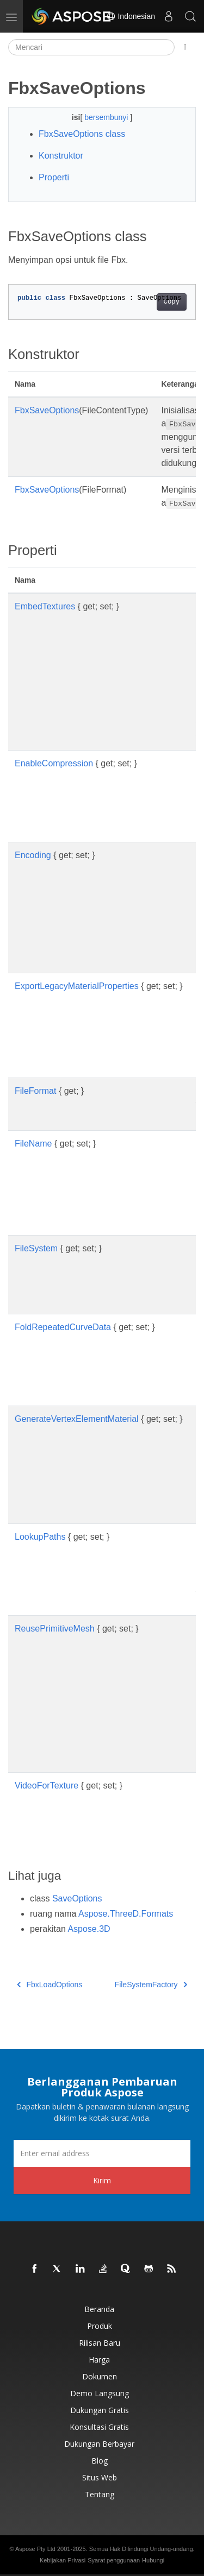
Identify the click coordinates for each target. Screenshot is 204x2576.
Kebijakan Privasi (62, 2560)
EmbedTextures (45, 606)
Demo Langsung (99, 2393)
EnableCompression (54, 763)
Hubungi (153, 2560)
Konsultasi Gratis (99, 2427)
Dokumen (99, 2376)
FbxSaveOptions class (82, 133)
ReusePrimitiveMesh (55, 1628)
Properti (54, 177)
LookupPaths (40, 1536)
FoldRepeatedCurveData (63, 1327)
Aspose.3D (88, 1928)
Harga (99, 2359)
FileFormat (35, 1090)
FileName (33, 1143)
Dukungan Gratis (99, 2410)
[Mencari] (91, 47)
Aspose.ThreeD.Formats (125, 1913)
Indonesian (130, 16)
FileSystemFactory (151, 1984)
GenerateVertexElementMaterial (77, 1419)
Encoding (33, 855)
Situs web (99, 2477)
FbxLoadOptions (49, 1984)
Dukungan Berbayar (99, 2444)
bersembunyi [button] (107, 117)
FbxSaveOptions (47, 410)
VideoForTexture (46, 1785)
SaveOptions (77, 1898)
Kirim (102, 2180)
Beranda (99, 2309)
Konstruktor (61, 155)
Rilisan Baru (99, 2343)
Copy (172, 302)
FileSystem (36, 1248)
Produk (99, 2326)
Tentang (99, 2494)
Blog (99, 2460)
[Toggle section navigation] (185, 47)
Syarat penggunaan (114, 2560)
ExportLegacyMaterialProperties (77, 986)
